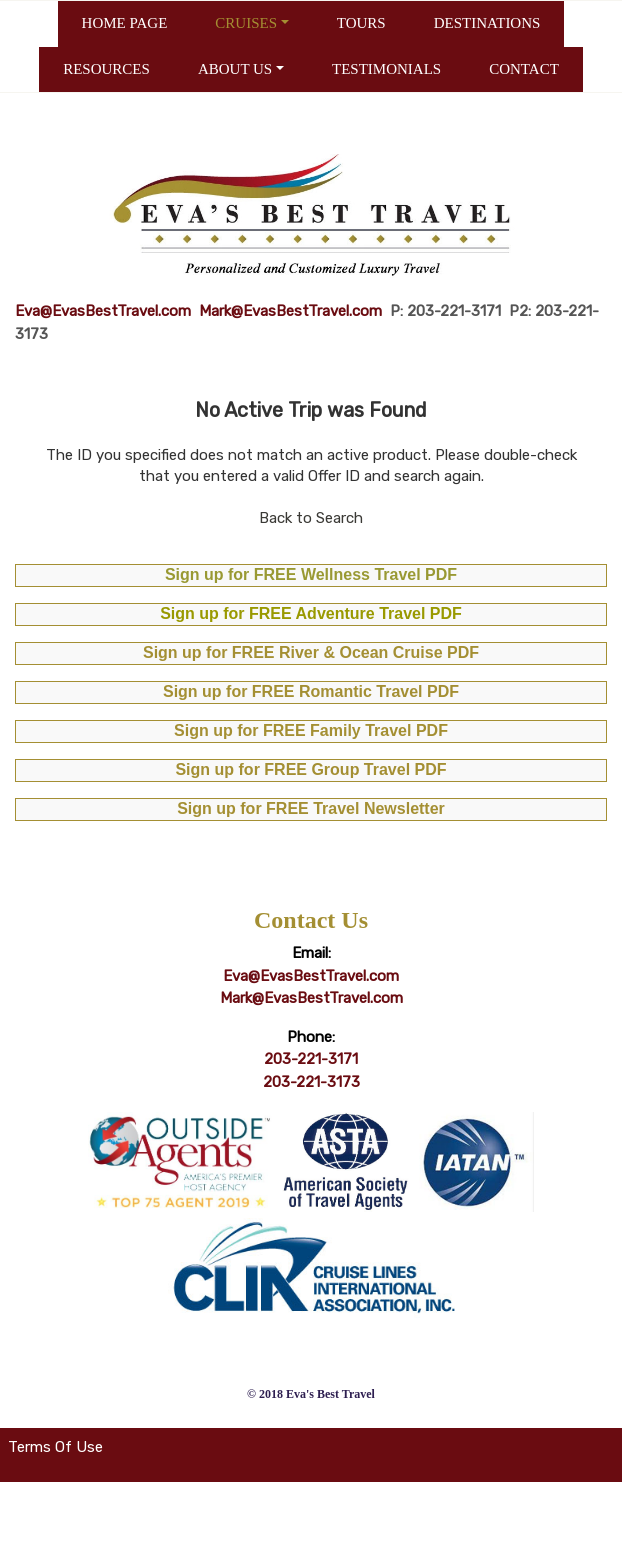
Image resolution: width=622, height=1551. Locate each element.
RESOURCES (106, 69)
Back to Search (311, 518)
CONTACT (524, 69)
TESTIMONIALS (386, 69)
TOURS (361, 23)
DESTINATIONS (487, 23)
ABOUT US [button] (235, 69)
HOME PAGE (125, 23)
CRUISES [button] (246, 23)
